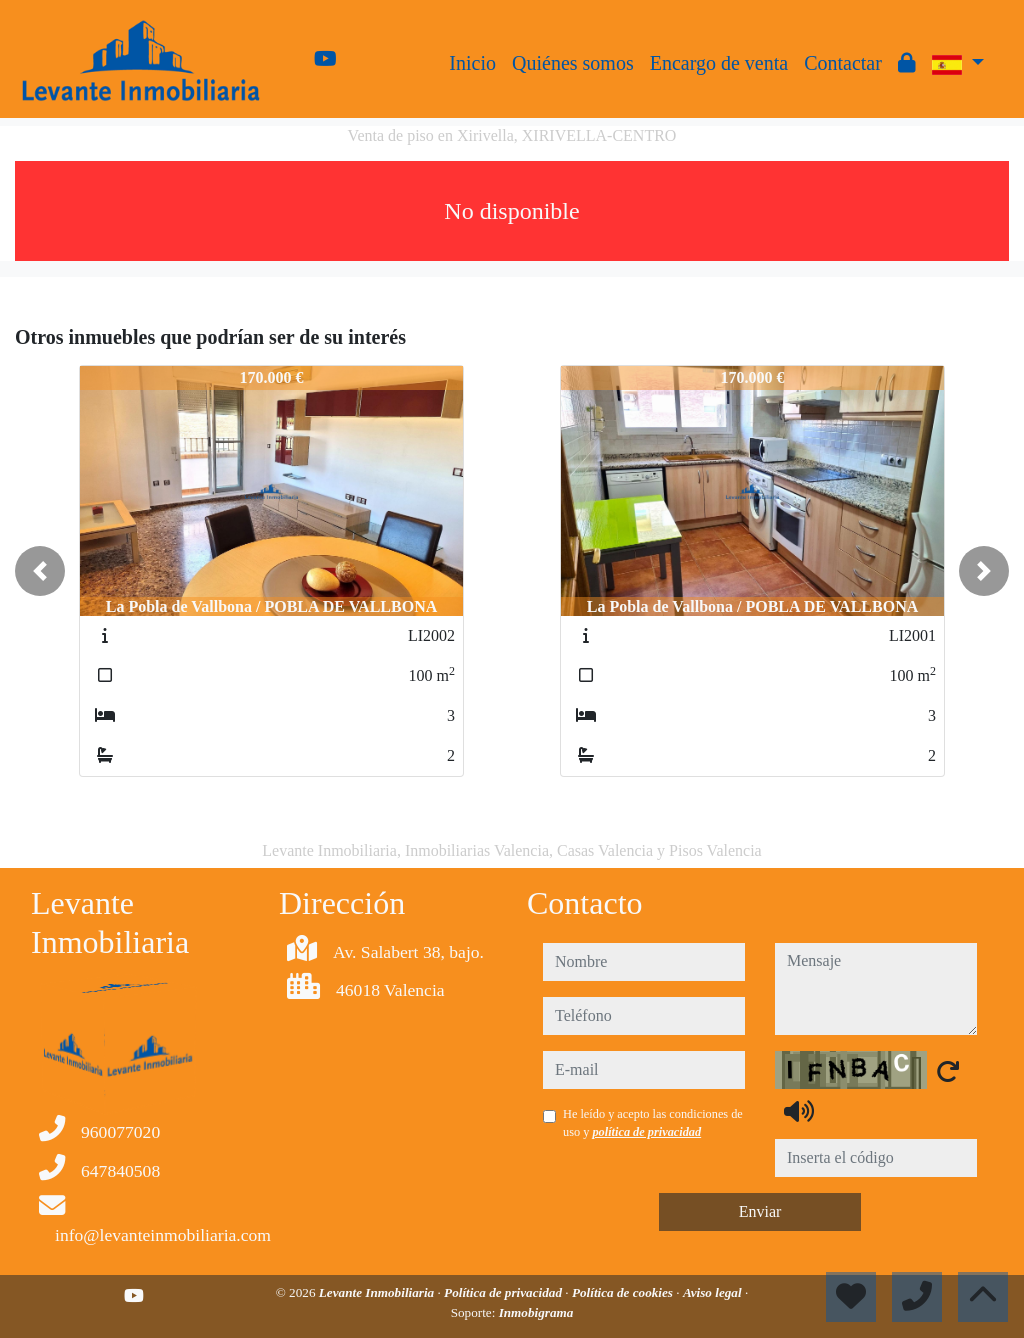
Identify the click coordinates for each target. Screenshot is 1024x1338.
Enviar (760, 1211)
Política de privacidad (504, 1292)
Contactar (843, 63)
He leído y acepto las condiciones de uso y (653, 1123)
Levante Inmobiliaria (378, 1292)
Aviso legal (714, 1292)
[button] (40, 571)
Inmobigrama (536, 1312)
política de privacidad (646, 1132)
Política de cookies (624, 1292)
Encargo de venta (719, 63)
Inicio (472, 63)
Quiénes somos (573, 63)
